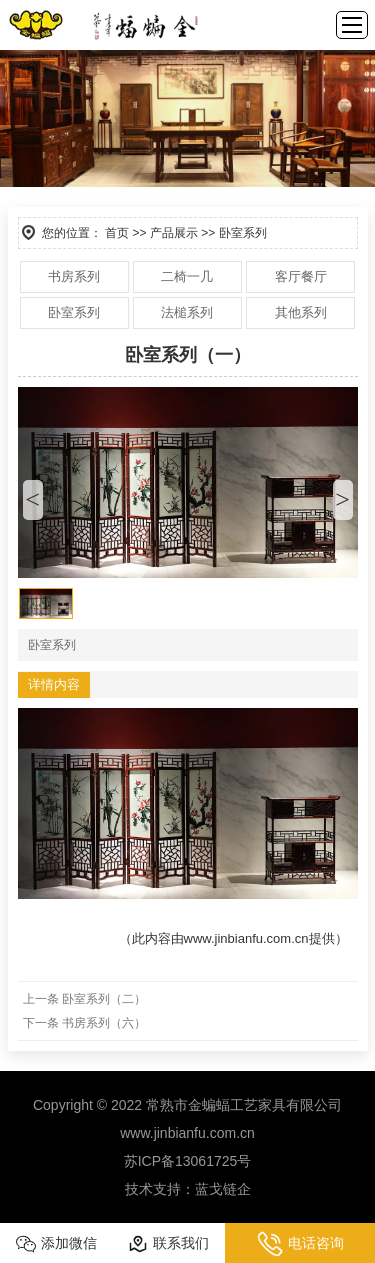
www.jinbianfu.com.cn (246, 938)
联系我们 (168, 1244)
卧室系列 (74, 312)
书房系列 (74, 276)
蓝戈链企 (223, 1189)
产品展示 (174, 233)
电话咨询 (300, 1244)
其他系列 (301, 312)
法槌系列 (187, 312)
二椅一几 (187, 276)
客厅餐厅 (301, 276)
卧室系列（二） (104, 999)
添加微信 (56, 1244)
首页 (117, 233)
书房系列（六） (104, 1023)
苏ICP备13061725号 (188, 1161)
